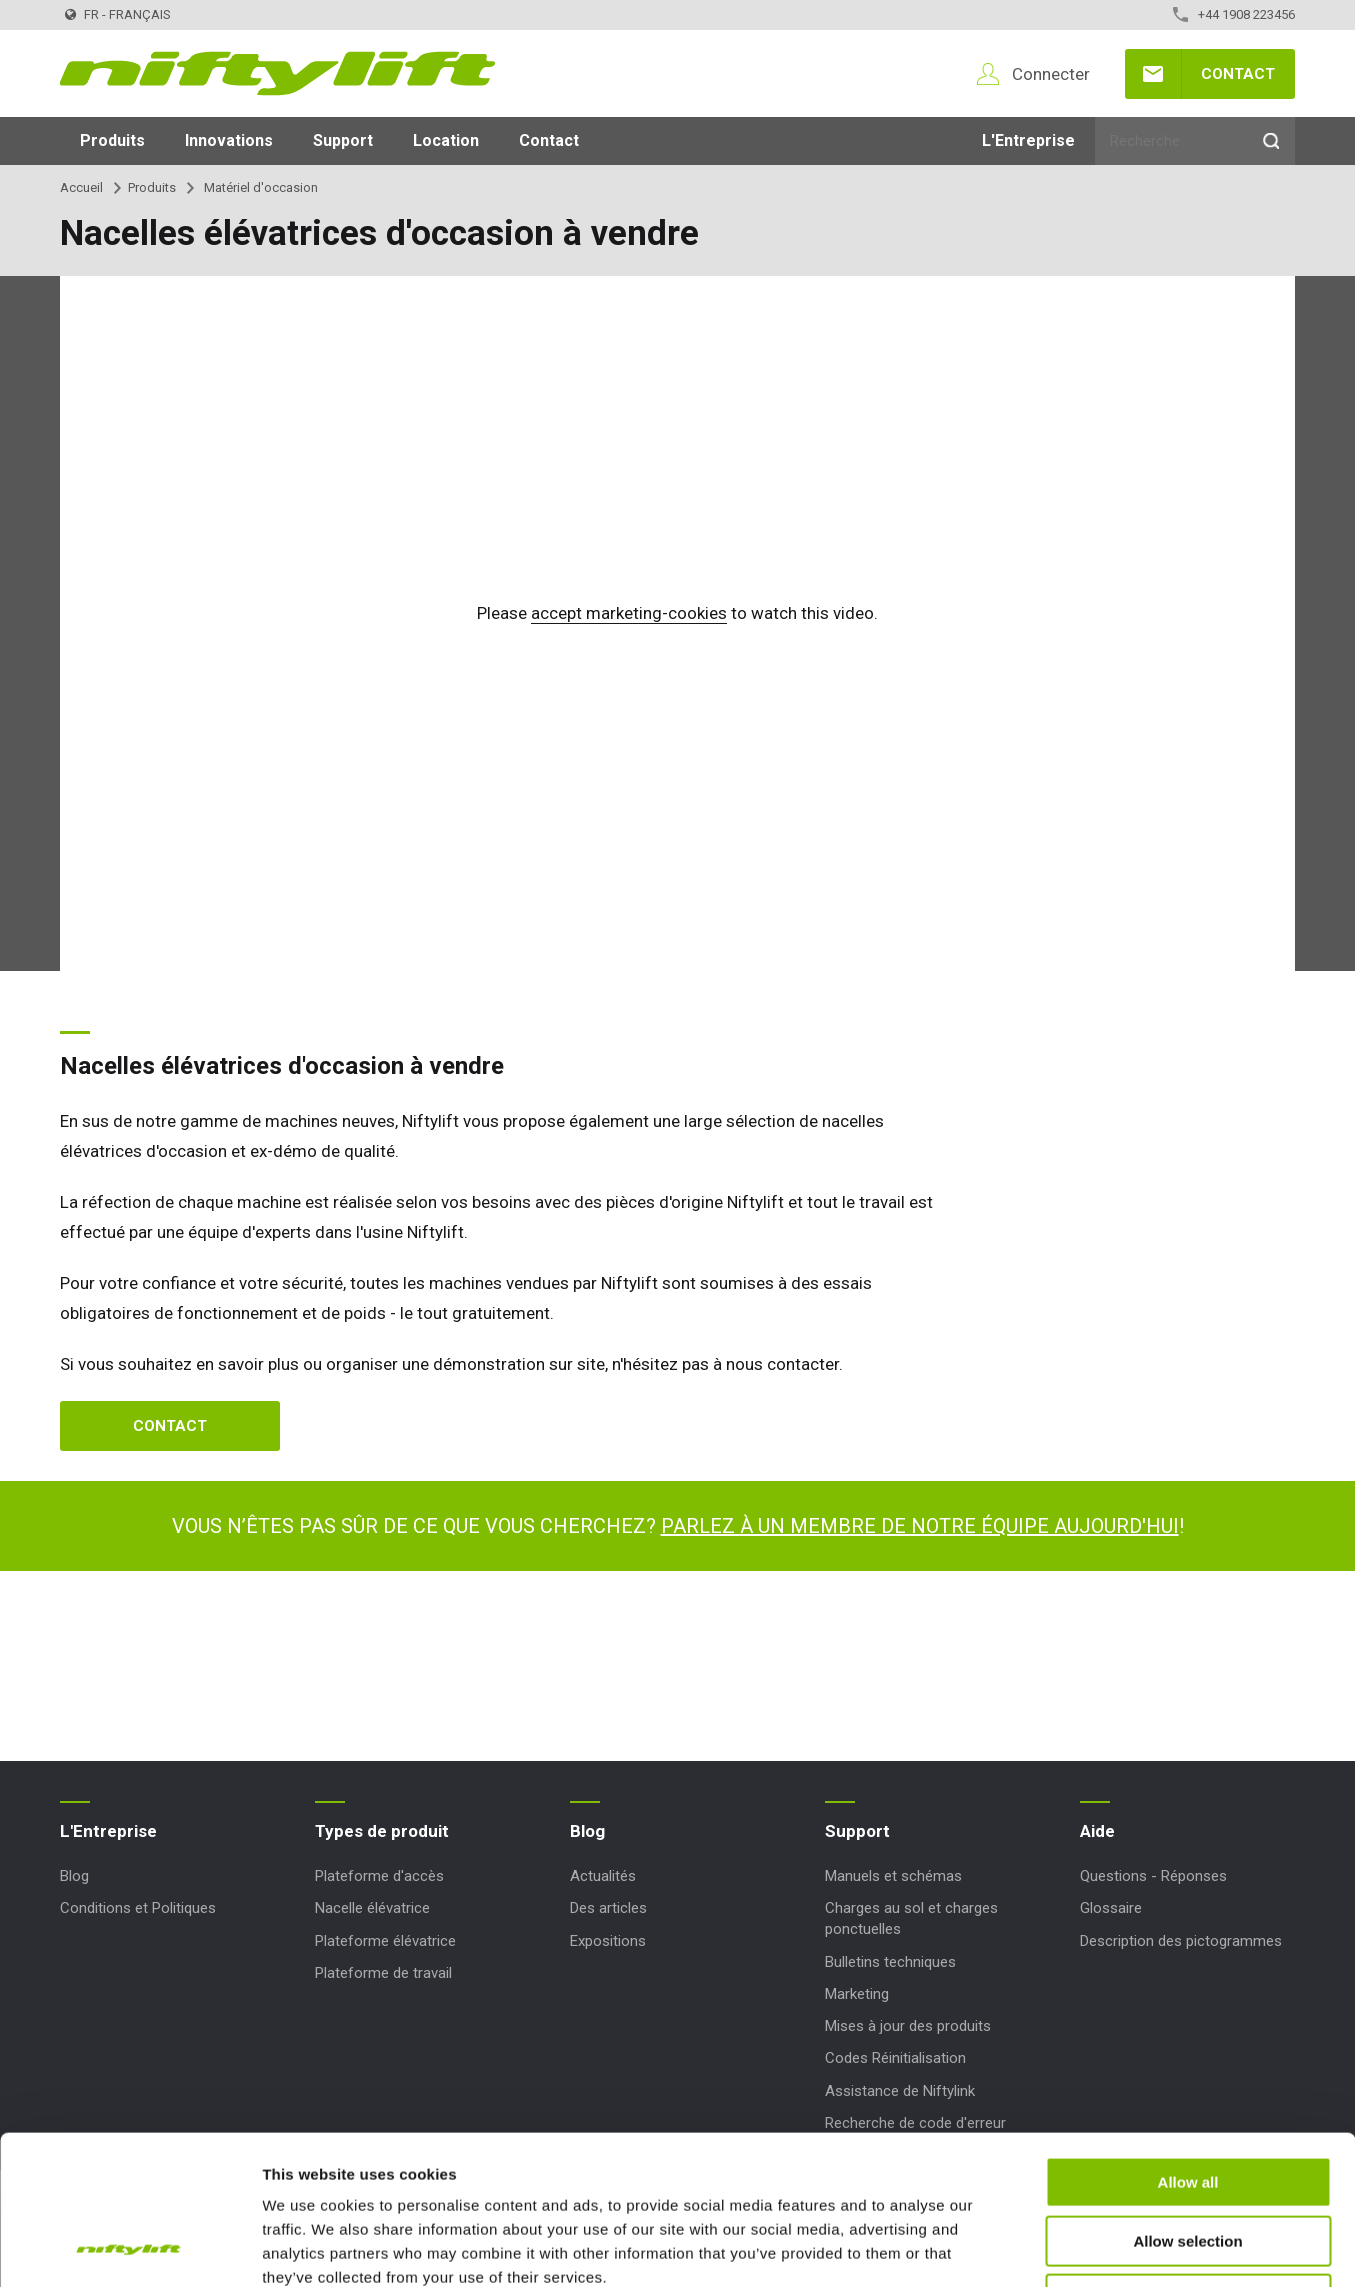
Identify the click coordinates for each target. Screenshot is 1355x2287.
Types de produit (382, 1831)
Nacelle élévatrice (372, 1908)
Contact (1238, 74)
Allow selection (1187, 2101)
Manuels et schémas (893, 1876)
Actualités (603, 1876)
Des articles (608, 1908)
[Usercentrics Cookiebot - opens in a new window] (129, 2248)
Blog (74, 1876)
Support (343, 140)
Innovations (229, 140)
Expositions (608, 1941)
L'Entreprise (1028, 140)
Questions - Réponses (1153, 1876)
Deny (1188, 2159)
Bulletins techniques (890, 1962)
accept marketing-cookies (629, 613)
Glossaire (1111, 1908)
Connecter (1051, 74)
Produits (112, 140)
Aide (1097, 1831)
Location (446, 140)
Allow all (1188, 2042)
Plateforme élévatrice (385, 1941)
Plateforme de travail (383, 1973)
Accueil (81, 187)
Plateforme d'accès (379, 1876)
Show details (1049, 2247)
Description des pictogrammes (1181, 1941)
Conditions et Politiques (138, 1908)
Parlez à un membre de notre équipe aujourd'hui (920, 1526)
